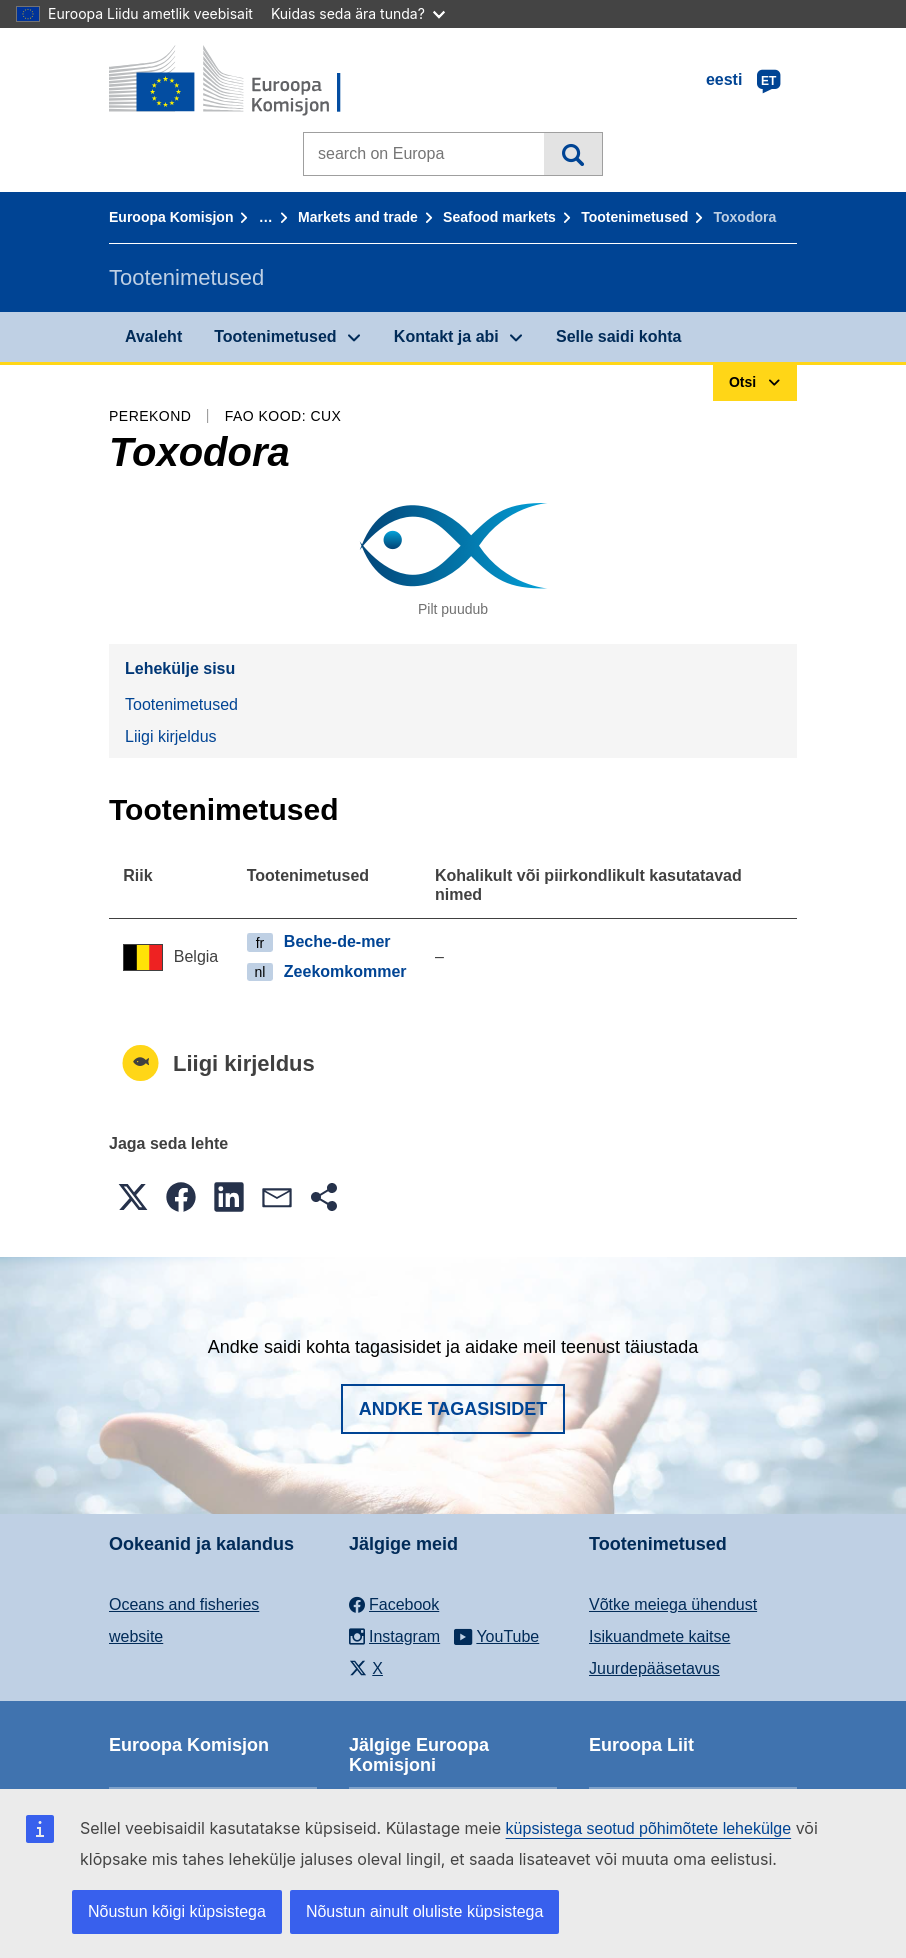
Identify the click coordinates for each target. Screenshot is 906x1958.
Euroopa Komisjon (171, 217)
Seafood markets (499, 217)
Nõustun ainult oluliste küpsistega (424, 1911)
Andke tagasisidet (453, 1409)
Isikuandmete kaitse (659, 1636)
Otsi (572, 154)
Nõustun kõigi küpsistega (177, 1911)
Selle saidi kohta (618, 336)
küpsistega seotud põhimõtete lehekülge (649, 1828)
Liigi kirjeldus (171, 736)
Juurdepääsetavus (654, 1668)
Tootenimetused (634, 217)
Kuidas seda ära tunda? (358, 13)
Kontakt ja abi (446, 336)
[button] (133, 1197)
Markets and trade (358, 217)
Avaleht (153, 336)
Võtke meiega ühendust (673, 1604)
